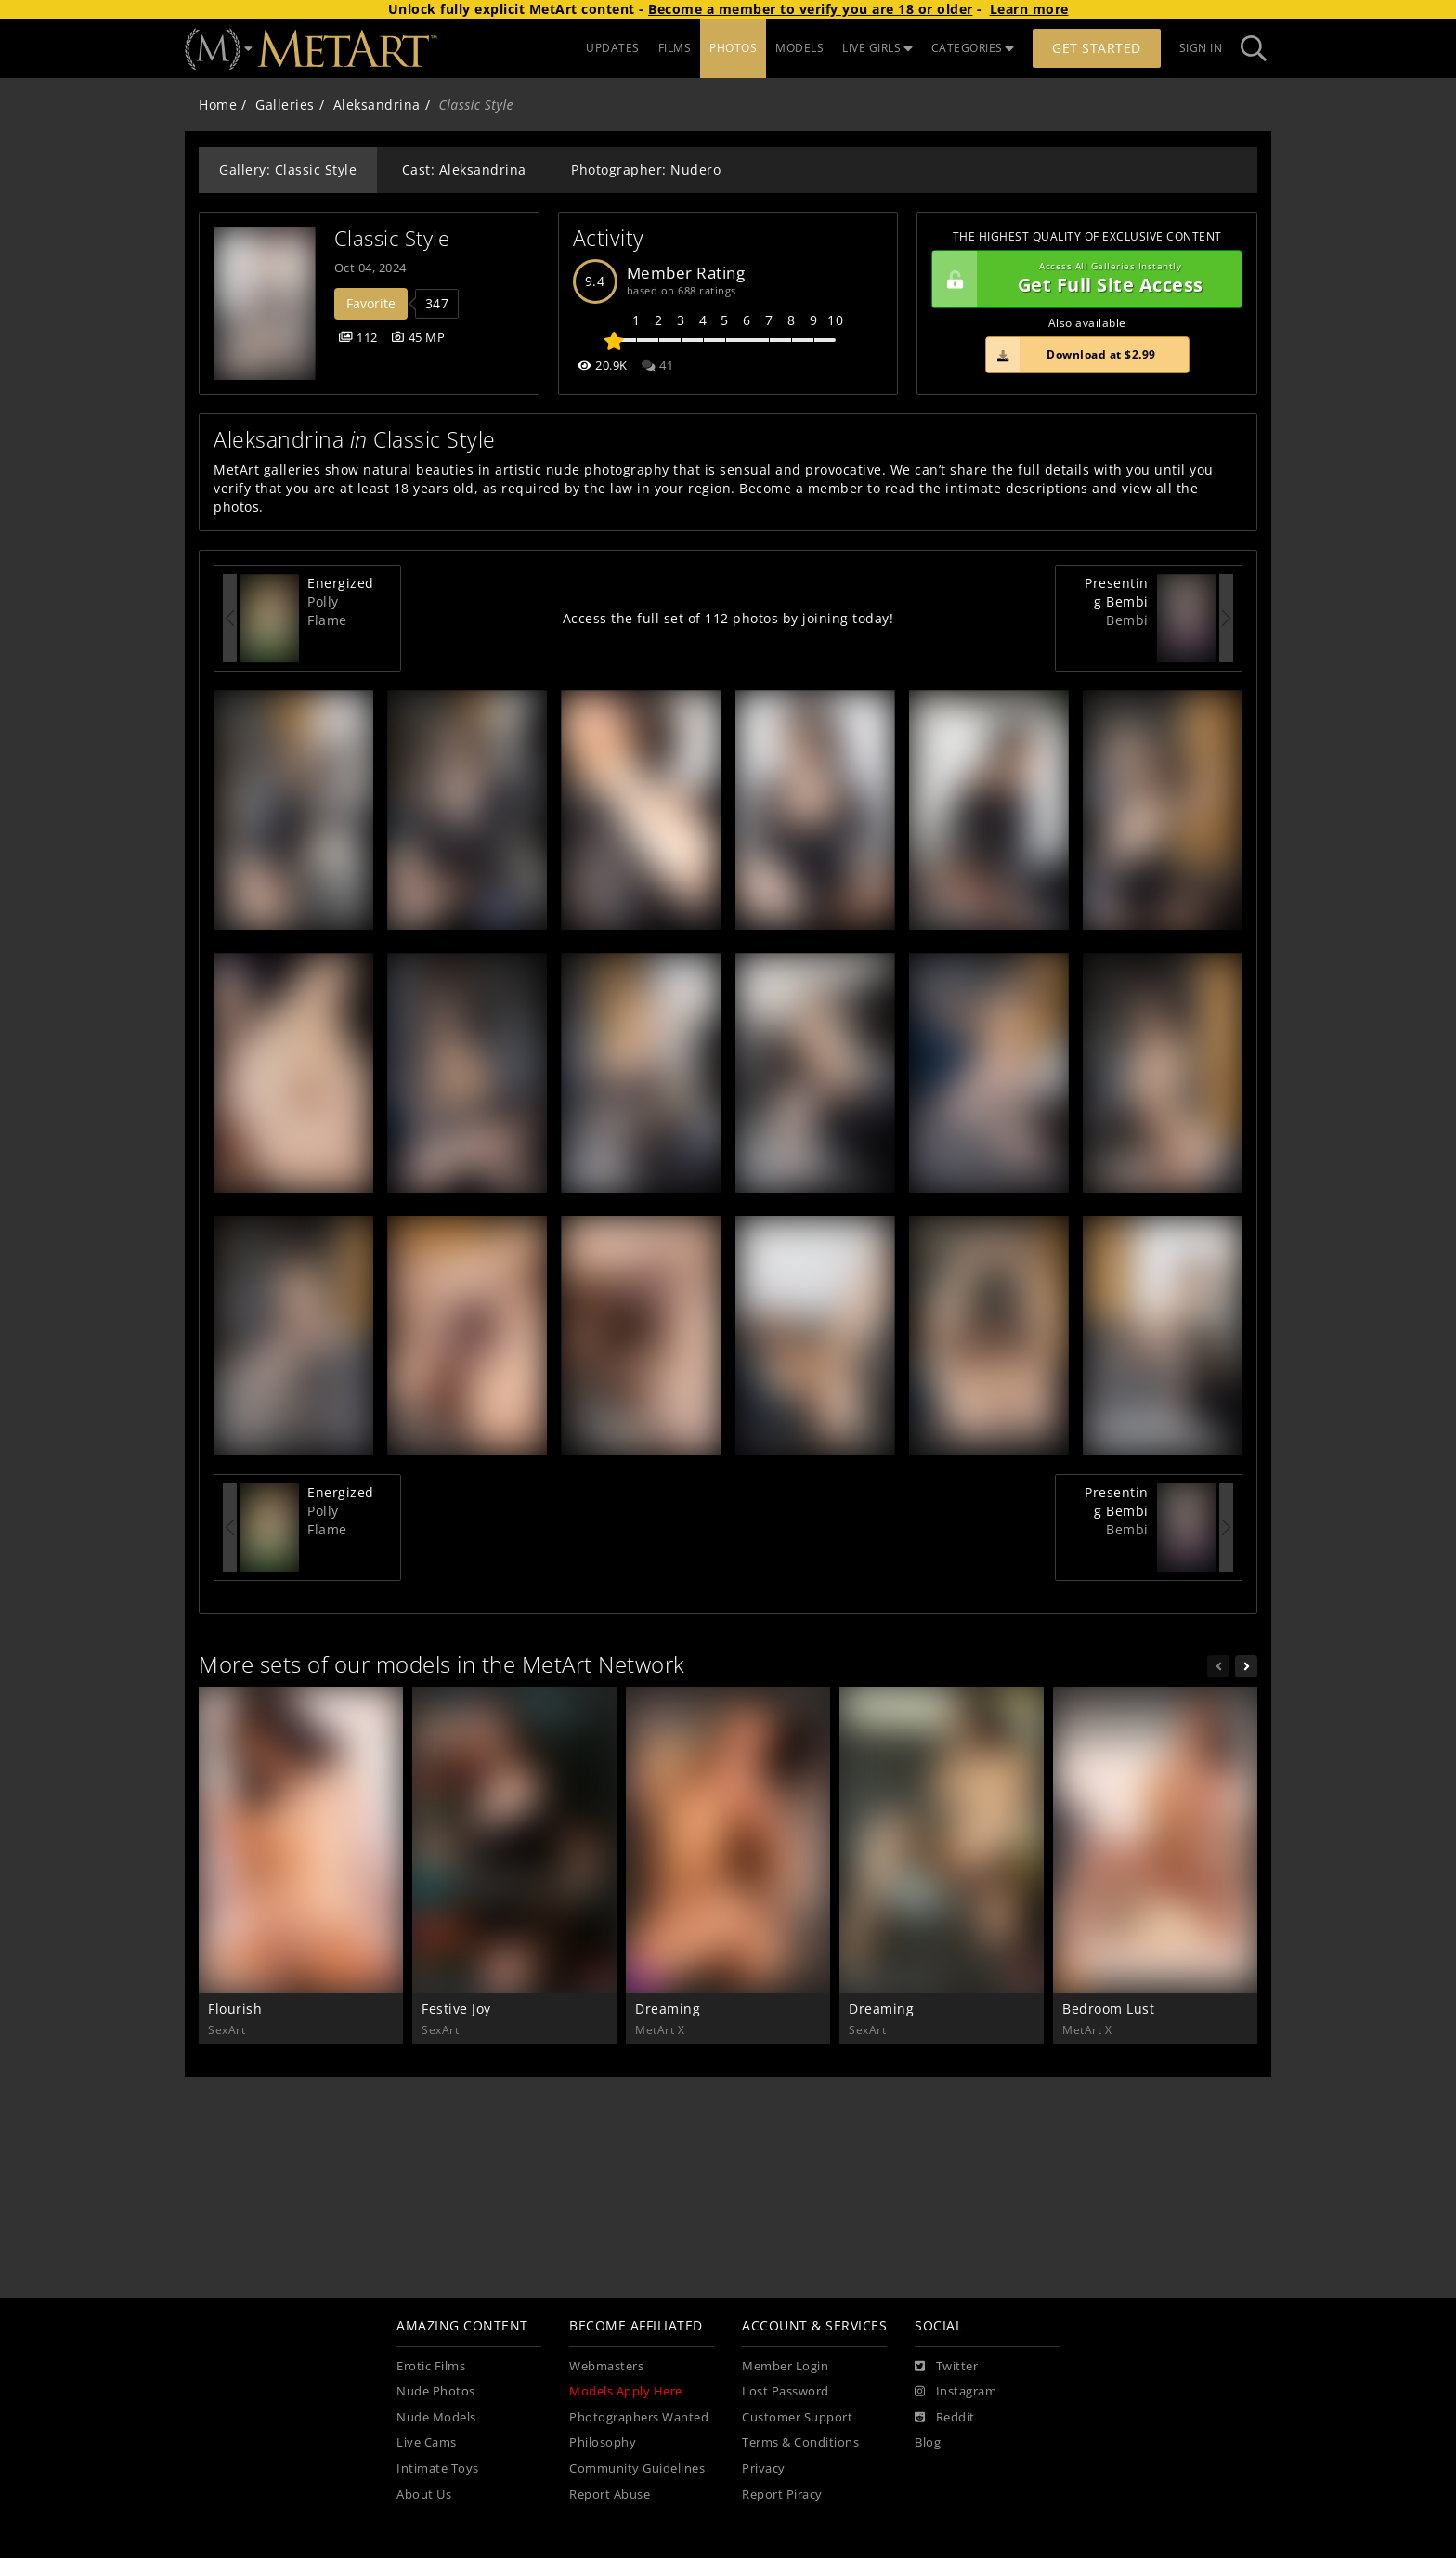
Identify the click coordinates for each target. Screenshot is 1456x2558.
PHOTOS (733, 48)
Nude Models (436, 2417)
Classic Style (392, 238)
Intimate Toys (437, 2468)
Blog (928, 2442)
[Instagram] (955, 2391)
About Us (423, 2494)
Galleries (285, 104)
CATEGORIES (973, 48)
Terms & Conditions (800, 2442)
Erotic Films (430, 2366)
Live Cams (426, 2442)
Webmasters (606, 2366)
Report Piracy (782, 2494)
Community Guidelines (637, 2468)
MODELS (799, 48)
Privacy (764, 2468)
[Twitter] (946, 2366)
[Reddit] (945, 2417)
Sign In (1201, 48)
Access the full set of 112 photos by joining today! (728, 618)
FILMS (675, 48)
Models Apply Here (625, 2391)
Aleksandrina (377, 104)
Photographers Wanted (638, 2417)
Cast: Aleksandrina (464, 169)
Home (218, 104)
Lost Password (785, 2391)
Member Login (785, 2366)
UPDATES (613, 48)
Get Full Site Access (1082, 279)
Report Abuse (609, 2494)
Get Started (1096, 48)
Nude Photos (435, 2391)
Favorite (371, 303)
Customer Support (797, 2417)
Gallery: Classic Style (288, 169)
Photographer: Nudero (646, 169)
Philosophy (602, 2442)
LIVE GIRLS (877, 48)
